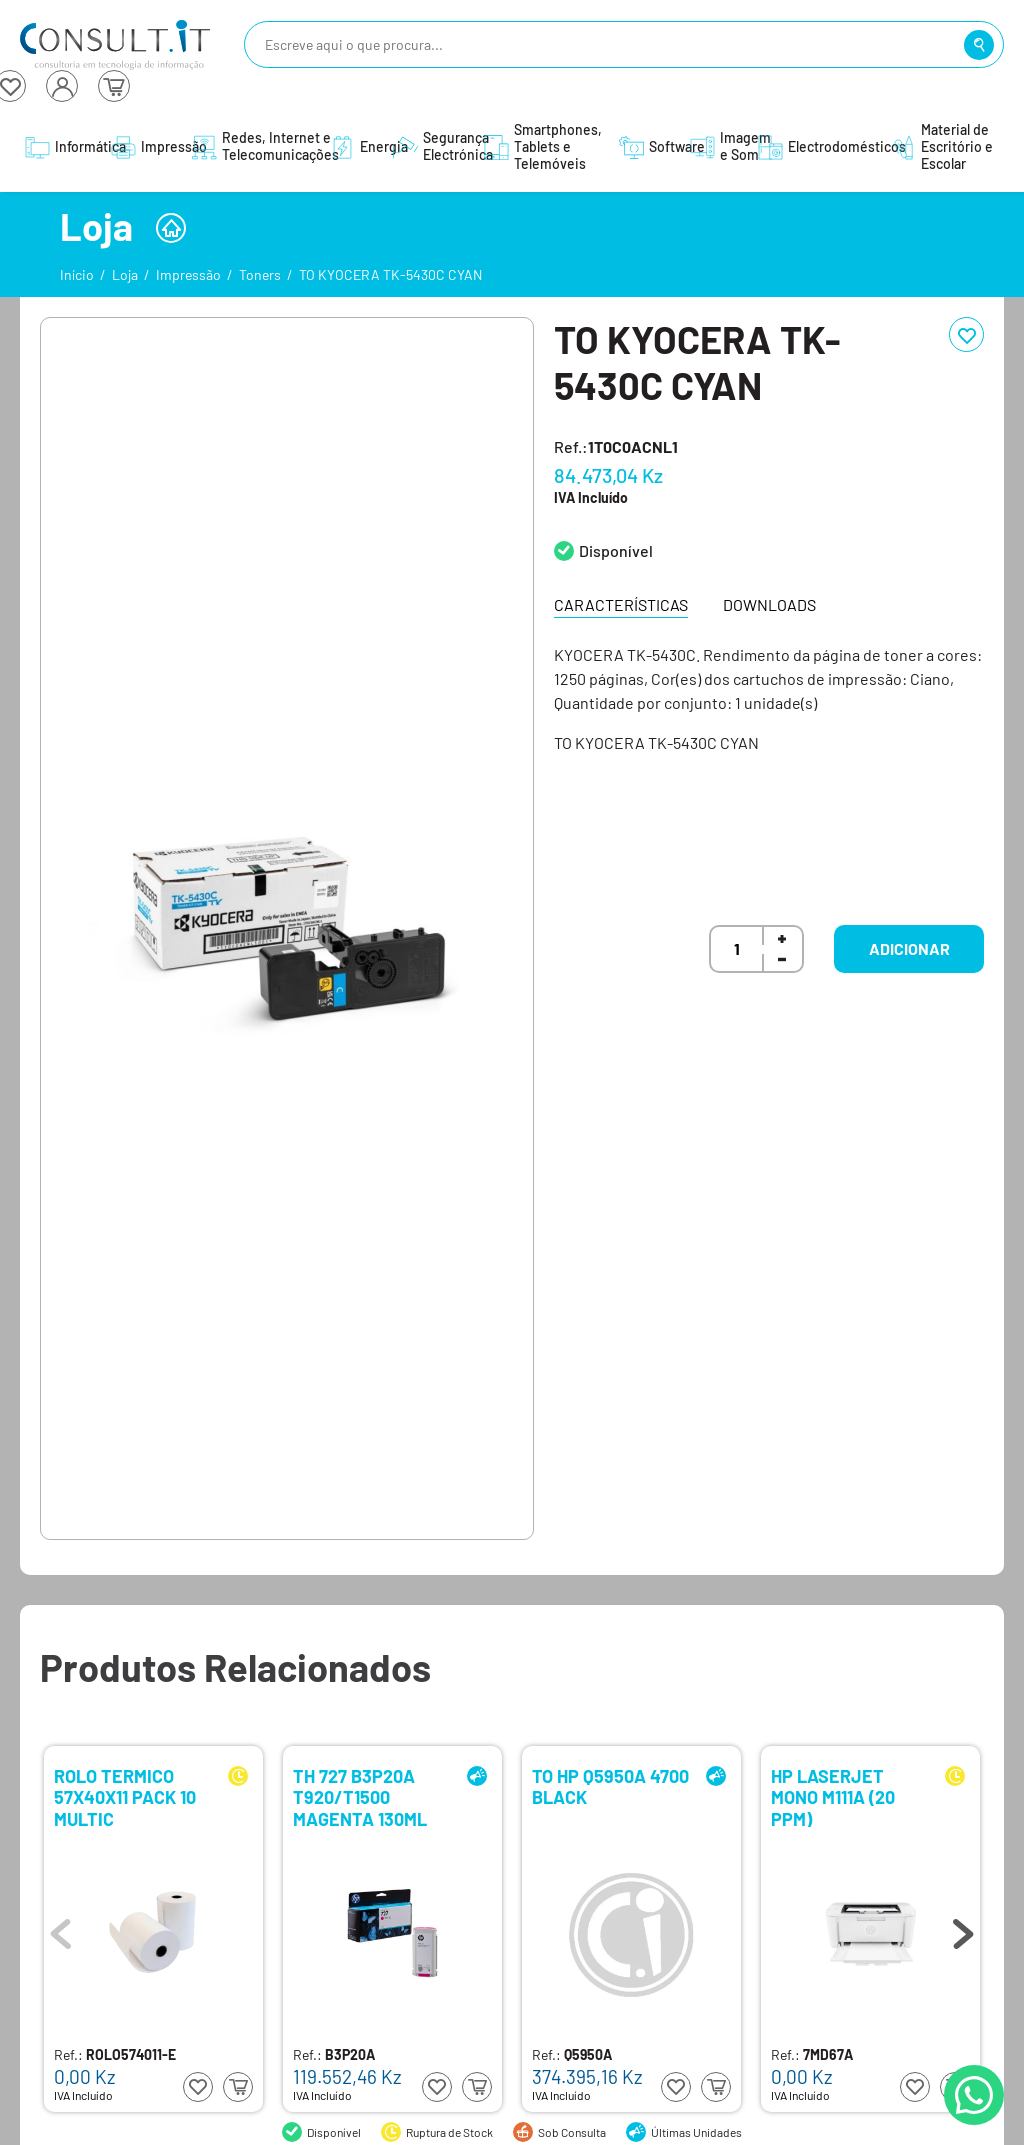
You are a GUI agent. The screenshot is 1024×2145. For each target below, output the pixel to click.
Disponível (616, 550)
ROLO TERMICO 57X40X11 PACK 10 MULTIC (125, 1796)
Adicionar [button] (909, 948)
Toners (260, 274)
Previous (61, 1929)
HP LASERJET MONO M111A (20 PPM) (833, 1796)
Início (77, 274)
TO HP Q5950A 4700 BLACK (610, 1787)
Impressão (188, 274)
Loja (125, 274)
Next (963, 1929)
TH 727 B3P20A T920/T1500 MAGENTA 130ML (360, 1796)
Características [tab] (621, 604)
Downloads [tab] (769, 604)
